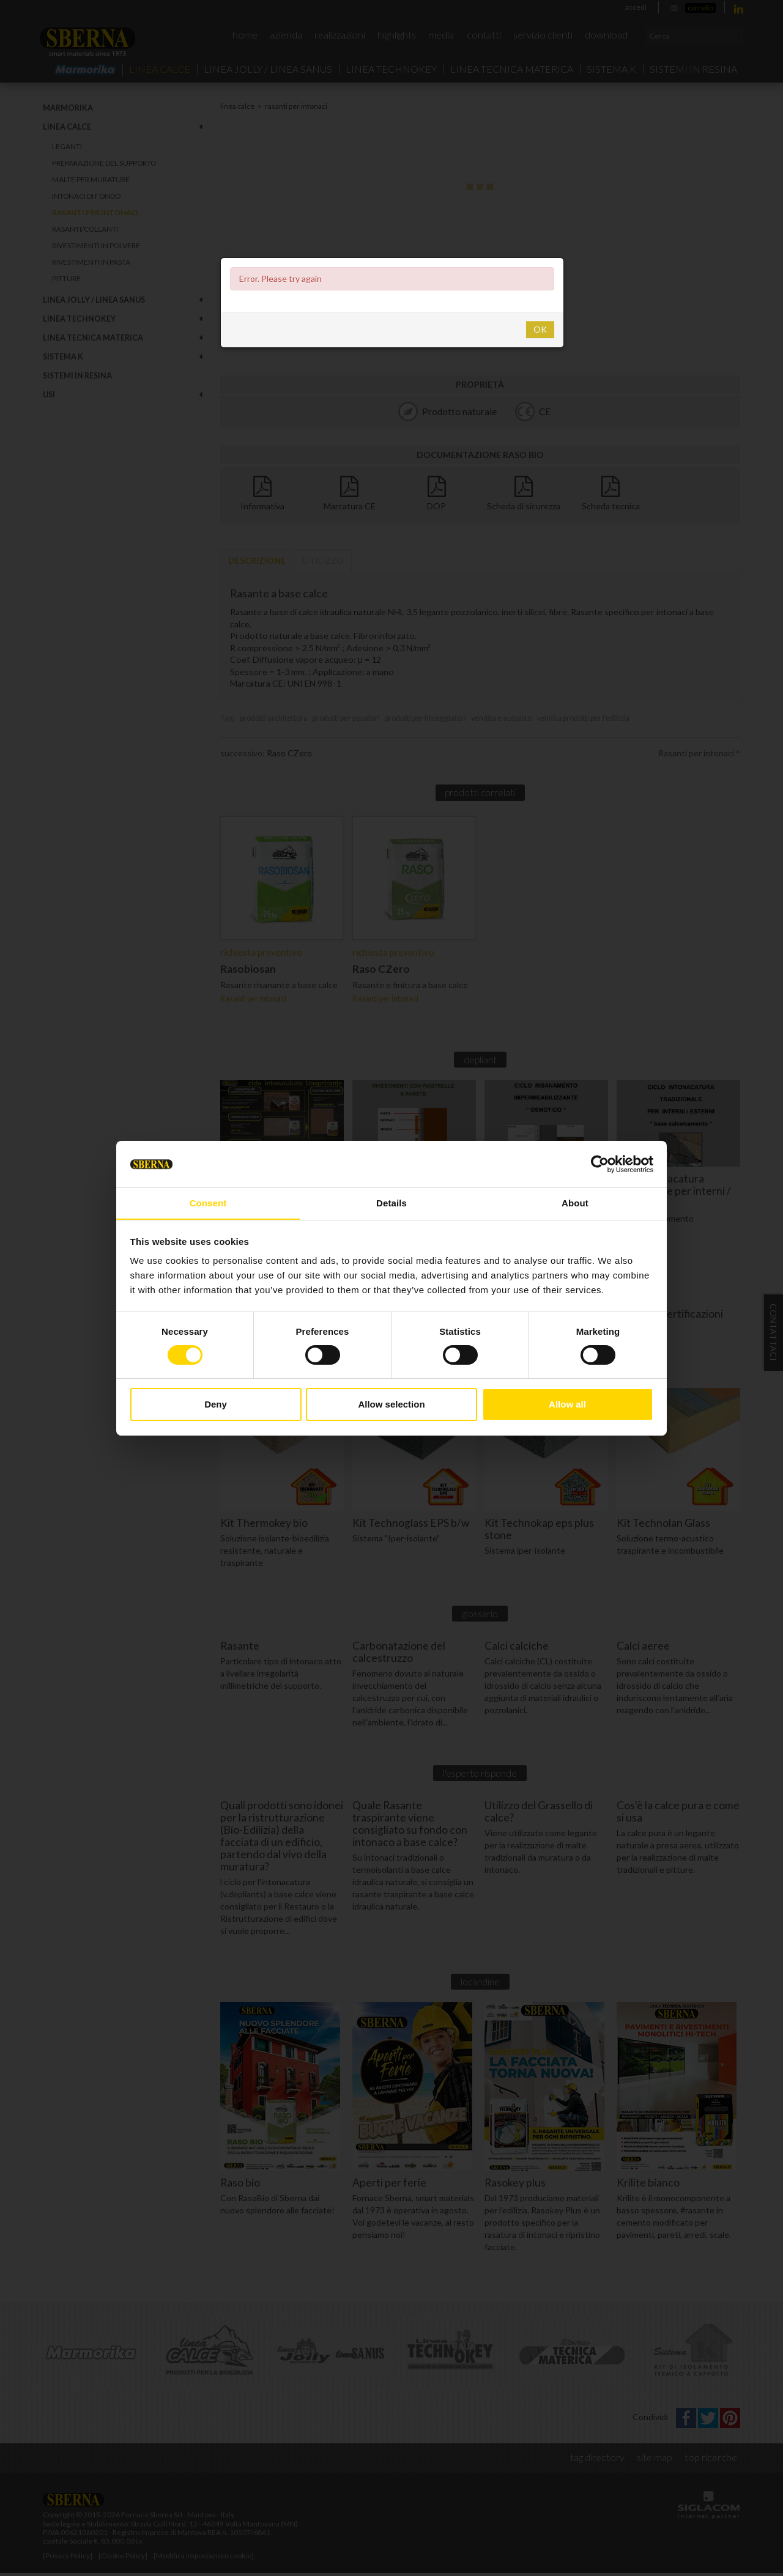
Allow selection (391, 1405)
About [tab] (575, 1203)
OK (540, 329)
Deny (215, 1405)
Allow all (567, 1405)
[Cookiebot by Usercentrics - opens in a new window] (599, 1163)
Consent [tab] (208, 1203)
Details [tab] (391, 1203)
